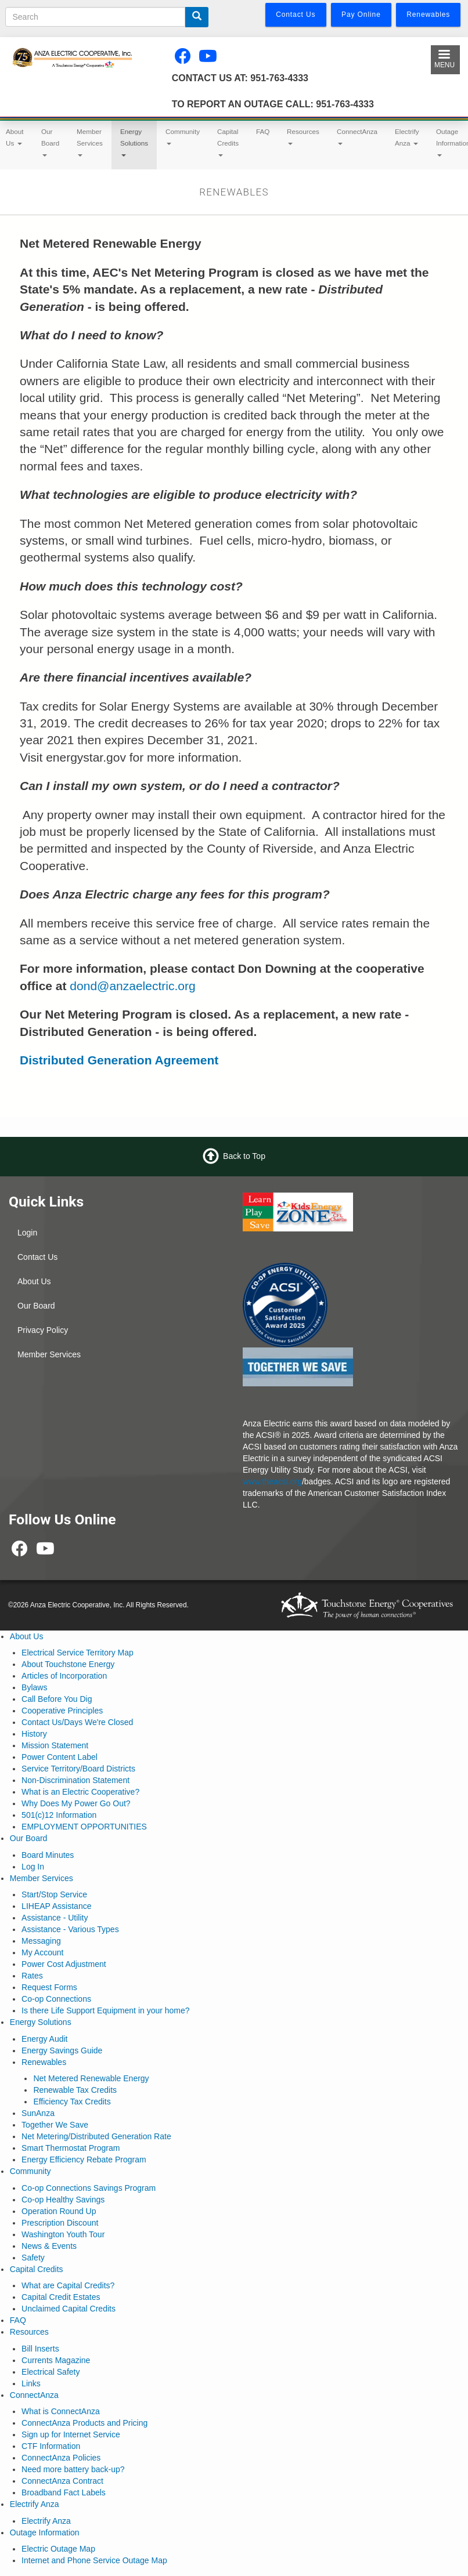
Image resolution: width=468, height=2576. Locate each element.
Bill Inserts (40, 2348)
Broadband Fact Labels (63, 2492)
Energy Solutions (134, 142)
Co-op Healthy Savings (63, 2199)
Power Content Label (59, 1757)
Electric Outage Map (58, 2548)
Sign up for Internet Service (70, 2434)
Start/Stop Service (54, 1894)
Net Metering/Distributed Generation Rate (96, 2136)
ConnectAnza (357, 136)
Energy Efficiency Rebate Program (83, 2159)
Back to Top (244, 1155)
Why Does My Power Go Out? (76, 1803)
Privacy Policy (42, 1330)
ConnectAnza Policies (60, 2457)
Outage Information (45, 2532)
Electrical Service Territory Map (77, 1652)
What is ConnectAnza (60, 2411)
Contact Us (37, 1257)
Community (182, 136)
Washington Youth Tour (63, 2234)
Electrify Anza (407, 137)
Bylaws (34, 1687)
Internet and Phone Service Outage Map (94, 2560)
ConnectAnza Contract (62, 2481)
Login (27, 1232)
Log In (32, 1866)
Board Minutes (47, 1855)
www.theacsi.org (272, 1481)
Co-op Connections (56, 1998)
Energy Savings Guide (61, 2050)
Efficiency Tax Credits (71, 2101)
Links (31, 2383)
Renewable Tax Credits (75, 2090)
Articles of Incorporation (64, 1675)
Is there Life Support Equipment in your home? (105, 2010)
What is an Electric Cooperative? (80, 1791)
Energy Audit (44, 2039)
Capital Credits (228, 142)
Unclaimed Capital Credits (68, 2308)
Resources (303, 136)
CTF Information (50, 2446)
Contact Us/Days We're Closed (77, 1722)
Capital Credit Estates (60, 2297)
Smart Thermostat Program (70, 2148)
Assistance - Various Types (70, 1929)
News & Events (49, 2246)
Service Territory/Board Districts (78, 1768)
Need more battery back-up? (72, 2469)
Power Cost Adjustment (63, 1964)
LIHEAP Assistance (56, 1906)
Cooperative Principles (62, 1710)
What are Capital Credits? (67, 2285)
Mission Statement (54, 1745)
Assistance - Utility (54, 1917)
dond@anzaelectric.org (132, 985)
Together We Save (54, 2124)
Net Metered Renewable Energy (91, 2078)
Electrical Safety (50, 2371)
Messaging (41, 1940)
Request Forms (49, 1987)
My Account (42, 1952)
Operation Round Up (58, 2211)
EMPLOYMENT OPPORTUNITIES (84, 1826)
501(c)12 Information (58, 1815)
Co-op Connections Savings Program (88, 2188)
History (34, 1733)
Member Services (90, 142)
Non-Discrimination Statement (75, 1780)
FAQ (262, 131)
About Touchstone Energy (67, 1664)
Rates (32, 1975)
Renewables (43, 2062)
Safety (33, 2257)
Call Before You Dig (56, 1699)
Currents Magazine (55, 2360)
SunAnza (38, 2113)
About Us (34, 1281)
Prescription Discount (59, 2222)
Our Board (50, 142)
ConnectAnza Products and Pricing (84, 2423)
